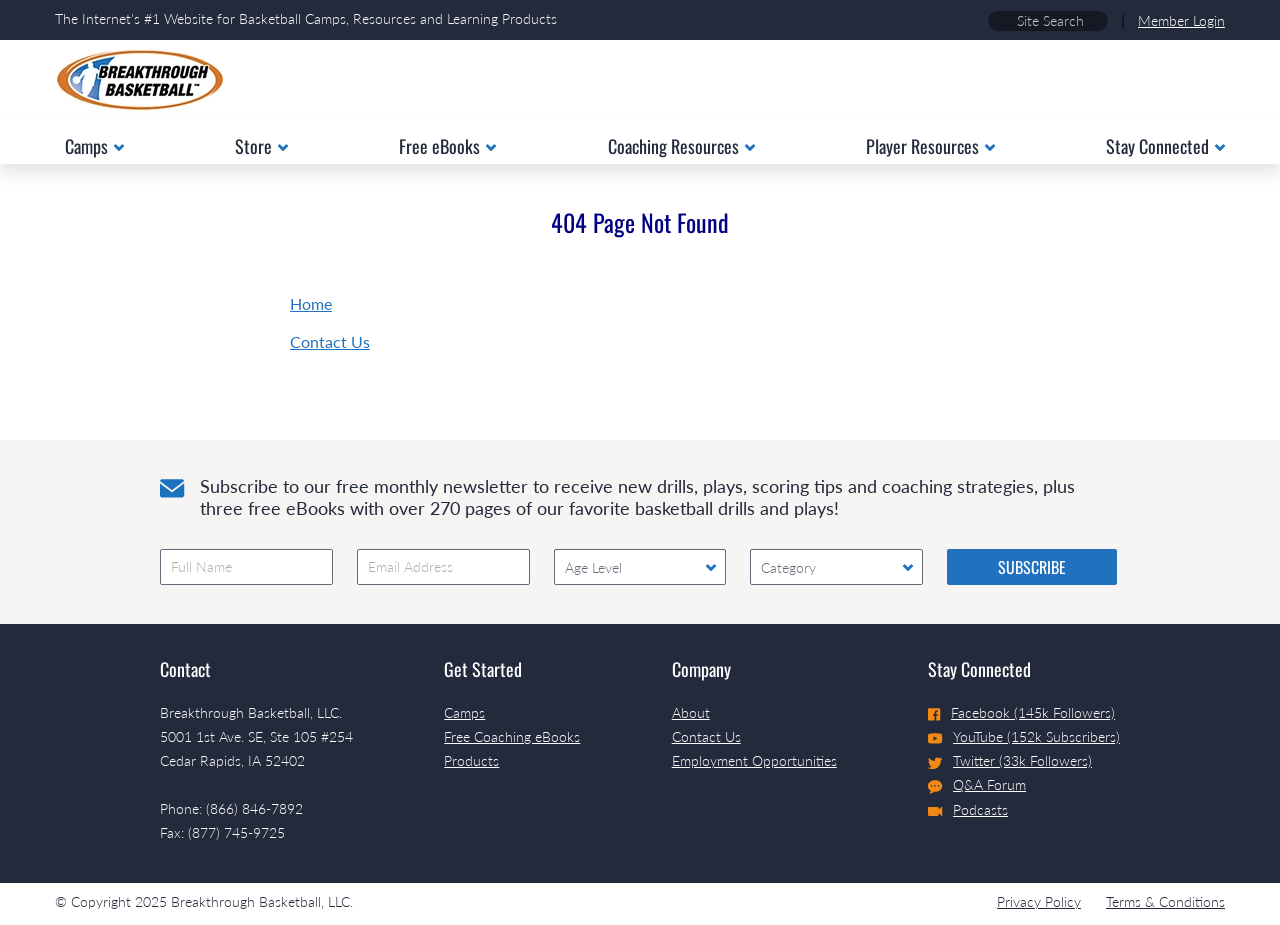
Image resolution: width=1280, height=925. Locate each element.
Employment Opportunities (754, 760)
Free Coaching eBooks (512, 736)
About (691, 712)
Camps (464, 712)
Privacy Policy (1039, 901)
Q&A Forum (977, 785)
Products (471, 760)
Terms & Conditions (1165, 901)
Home (311, 303)
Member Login (1181, 20)
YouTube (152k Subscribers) (1024, 736)
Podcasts (968, 809)
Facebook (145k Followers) (1021, 712)
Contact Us (330, 341)
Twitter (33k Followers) (1010, 760)
